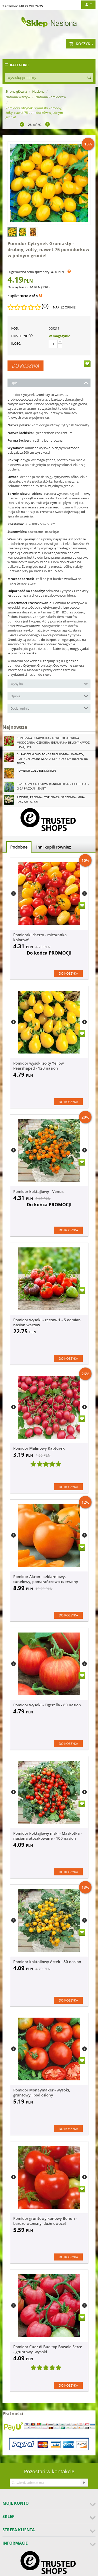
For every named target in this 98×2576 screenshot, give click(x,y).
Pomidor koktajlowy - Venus (38, 1191)
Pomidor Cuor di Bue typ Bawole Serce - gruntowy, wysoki (47, 2349)
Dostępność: (22, 336)
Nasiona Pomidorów (51, 97)
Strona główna (16, 91)
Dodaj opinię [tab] (49, 708)
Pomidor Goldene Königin (36, 770)
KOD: (15, 328)
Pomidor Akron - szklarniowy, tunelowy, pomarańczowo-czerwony (45, 1579)
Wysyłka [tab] (49, 683)
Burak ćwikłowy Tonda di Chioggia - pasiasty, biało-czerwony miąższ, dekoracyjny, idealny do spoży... (52, 758)
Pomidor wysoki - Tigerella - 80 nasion (47, 1704)
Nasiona (38, 91)
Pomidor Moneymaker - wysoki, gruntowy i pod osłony (41, 2092)
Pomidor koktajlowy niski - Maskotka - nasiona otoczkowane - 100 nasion (47, 1836)
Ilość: (16, 343)
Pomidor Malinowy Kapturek (39, 1448)
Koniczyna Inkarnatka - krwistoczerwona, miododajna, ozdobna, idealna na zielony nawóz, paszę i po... (53, 742)
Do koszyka (25, 365)
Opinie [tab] (49, 695)
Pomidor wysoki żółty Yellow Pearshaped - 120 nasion (38, 1066)
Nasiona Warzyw (18, 97)
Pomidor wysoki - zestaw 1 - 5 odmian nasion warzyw (47, 1322)
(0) (45, 306)
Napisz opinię (64, 307)
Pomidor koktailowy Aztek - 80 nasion (47, 1961)
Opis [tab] (49, 382)
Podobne (19, 847)
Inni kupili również (53, 847)
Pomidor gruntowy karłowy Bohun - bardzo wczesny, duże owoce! (45, 2221)
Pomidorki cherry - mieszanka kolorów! (40, 937)
